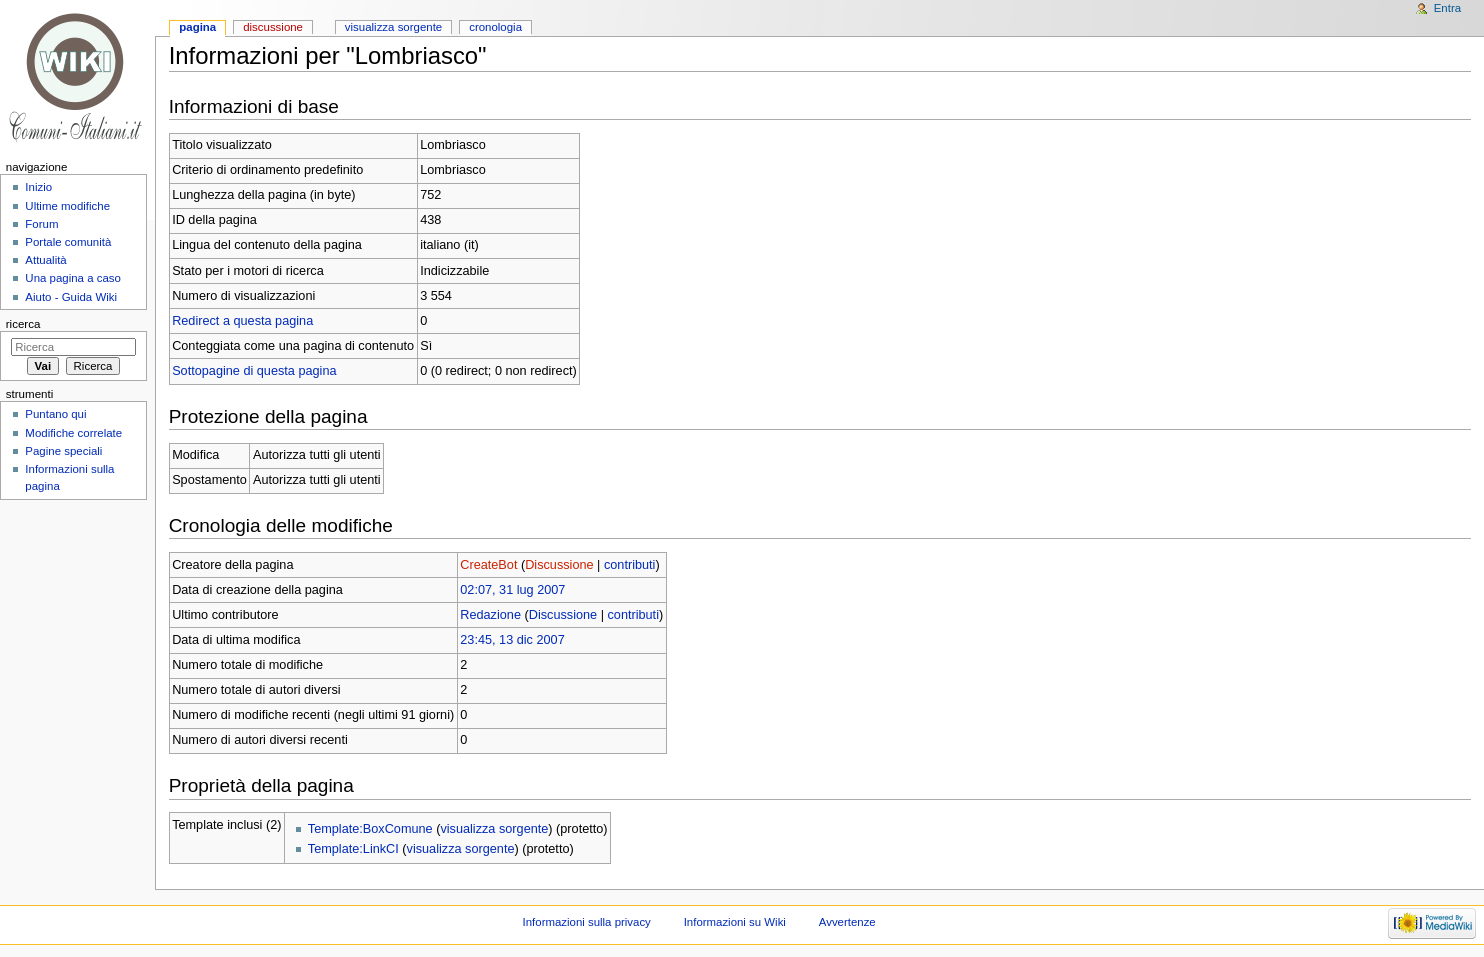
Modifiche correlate (73, 433)
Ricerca (23, 324)
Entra (1447, 8)
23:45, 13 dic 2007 (512, 640)
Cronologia (495, 27)
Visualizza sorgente (393, 27)
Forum (41, 224)
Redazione (490, 615)
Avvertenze (847, 922)
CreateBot (488, 565)
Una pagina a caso (73, 278)
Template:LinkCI (353, 849)
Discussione (559, 565)
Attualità (45, 260)
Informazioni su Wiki (735, 922)
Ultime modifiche (67, 206)
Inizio (38, 187)
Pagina (197, 27)
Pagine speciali (63, 451)
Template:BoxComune (370, 829)
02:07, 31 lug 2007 (512, 590)
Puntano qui (55, 414)
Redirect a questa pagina (242, 321)
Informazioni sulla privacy (587, 922)
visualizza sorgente (494, 829)
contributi (629, 565)
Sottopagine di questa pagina (254, 371)
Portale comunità (68, 242)
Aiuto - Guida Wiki (71, 297)
